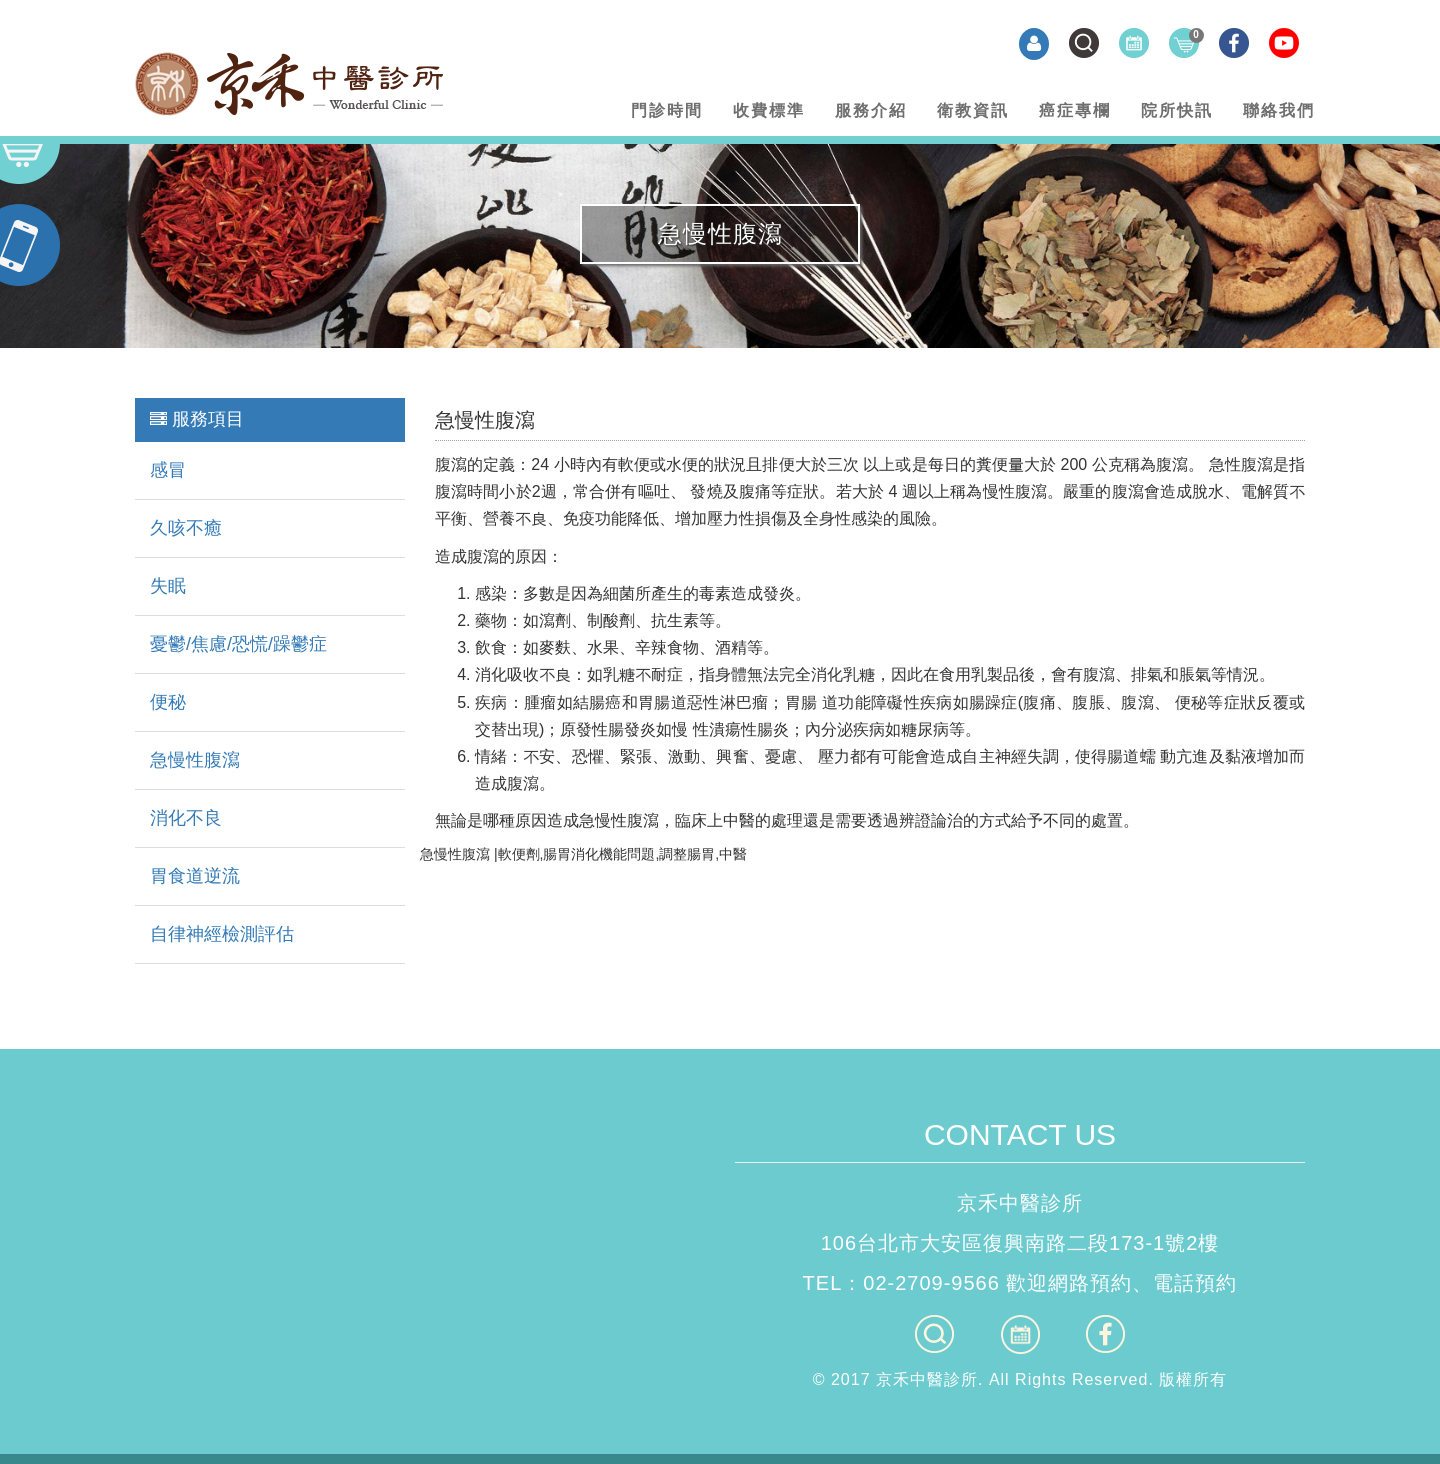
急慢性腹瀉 (195, 760)
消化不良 (186, 818)
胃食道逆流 (195, 876)
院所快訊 (1177, 110)
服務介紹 (871, 110)
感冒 (168, 470)
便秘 (168, 702)
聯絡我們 (1279, 110)
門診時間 (667, 110)
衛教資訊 (973, 110)
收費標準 (769, 110)
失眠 (168, 586)
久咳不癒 (186, 528)
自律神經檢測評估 (222, 934)
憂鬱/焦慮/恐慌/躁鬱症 (238, 644)
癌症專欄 (1075, 110)
